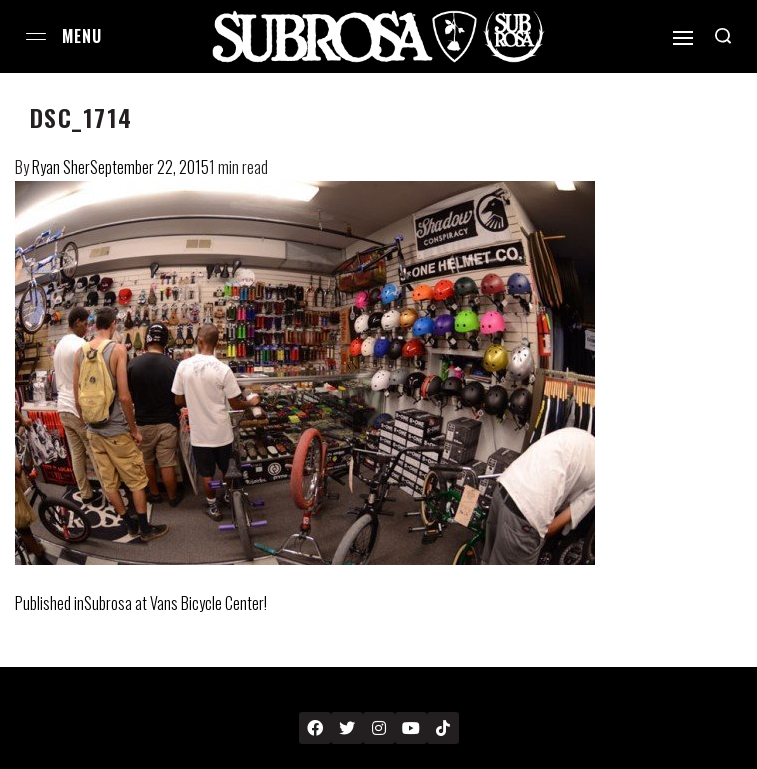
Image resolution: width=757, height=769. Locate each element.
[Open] (683, 38)
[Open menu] (36, 36)
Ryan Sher (61, 167)
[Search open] (723, 36)
